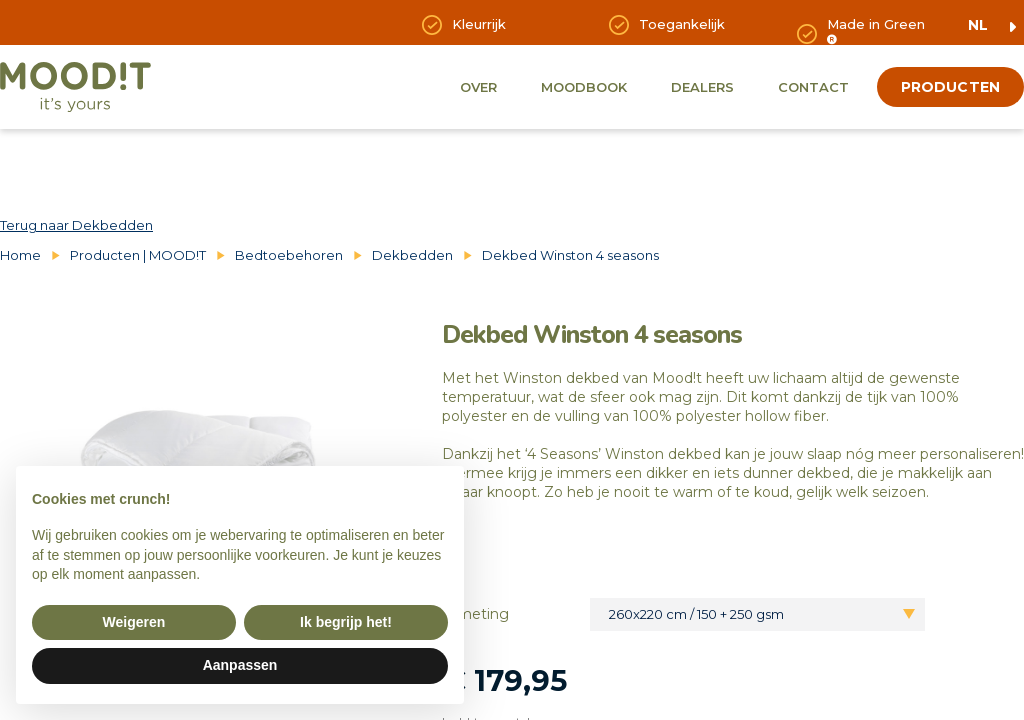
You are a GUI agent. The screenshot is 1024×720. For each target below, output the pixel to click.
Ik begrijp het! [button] (346, 622)
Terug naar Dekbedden (76, 225)
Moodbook (584, 87)
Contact (813, 87)
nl (978, 25)
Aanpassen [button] (240, 665)
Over (478, 87)
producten (950, 87)
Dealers (702, 87)
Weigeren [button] (134, 622)
